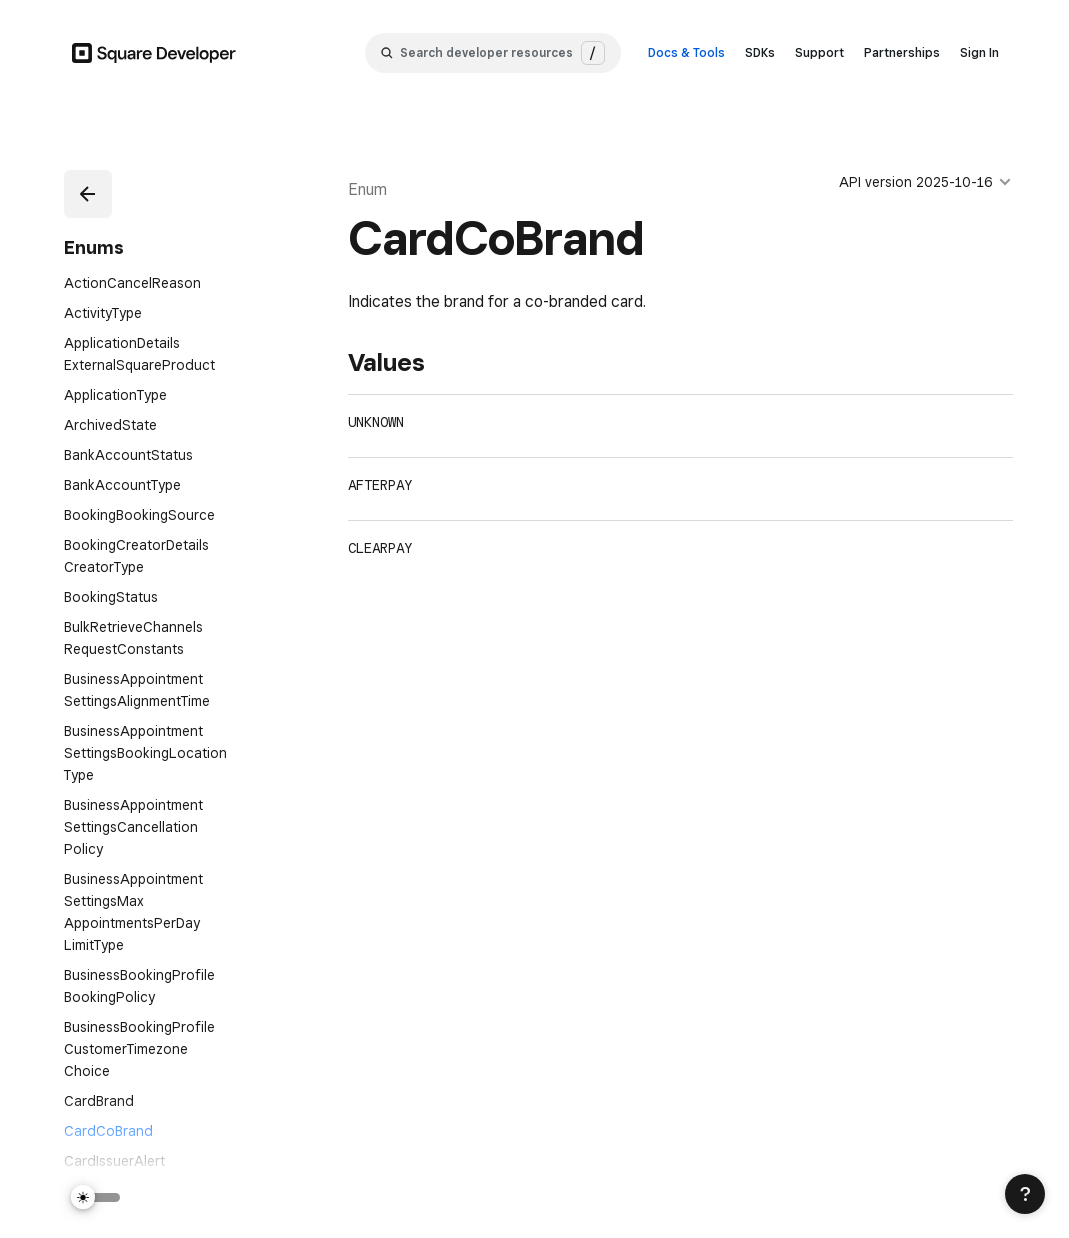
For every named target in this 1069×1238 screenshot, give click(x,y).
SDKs (760, 52)
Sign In (979, 52)
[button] (88, 194)
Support (819, 52)
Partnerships (902, 52)
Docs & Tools (686, 52)
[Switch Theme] (96, 1197)
